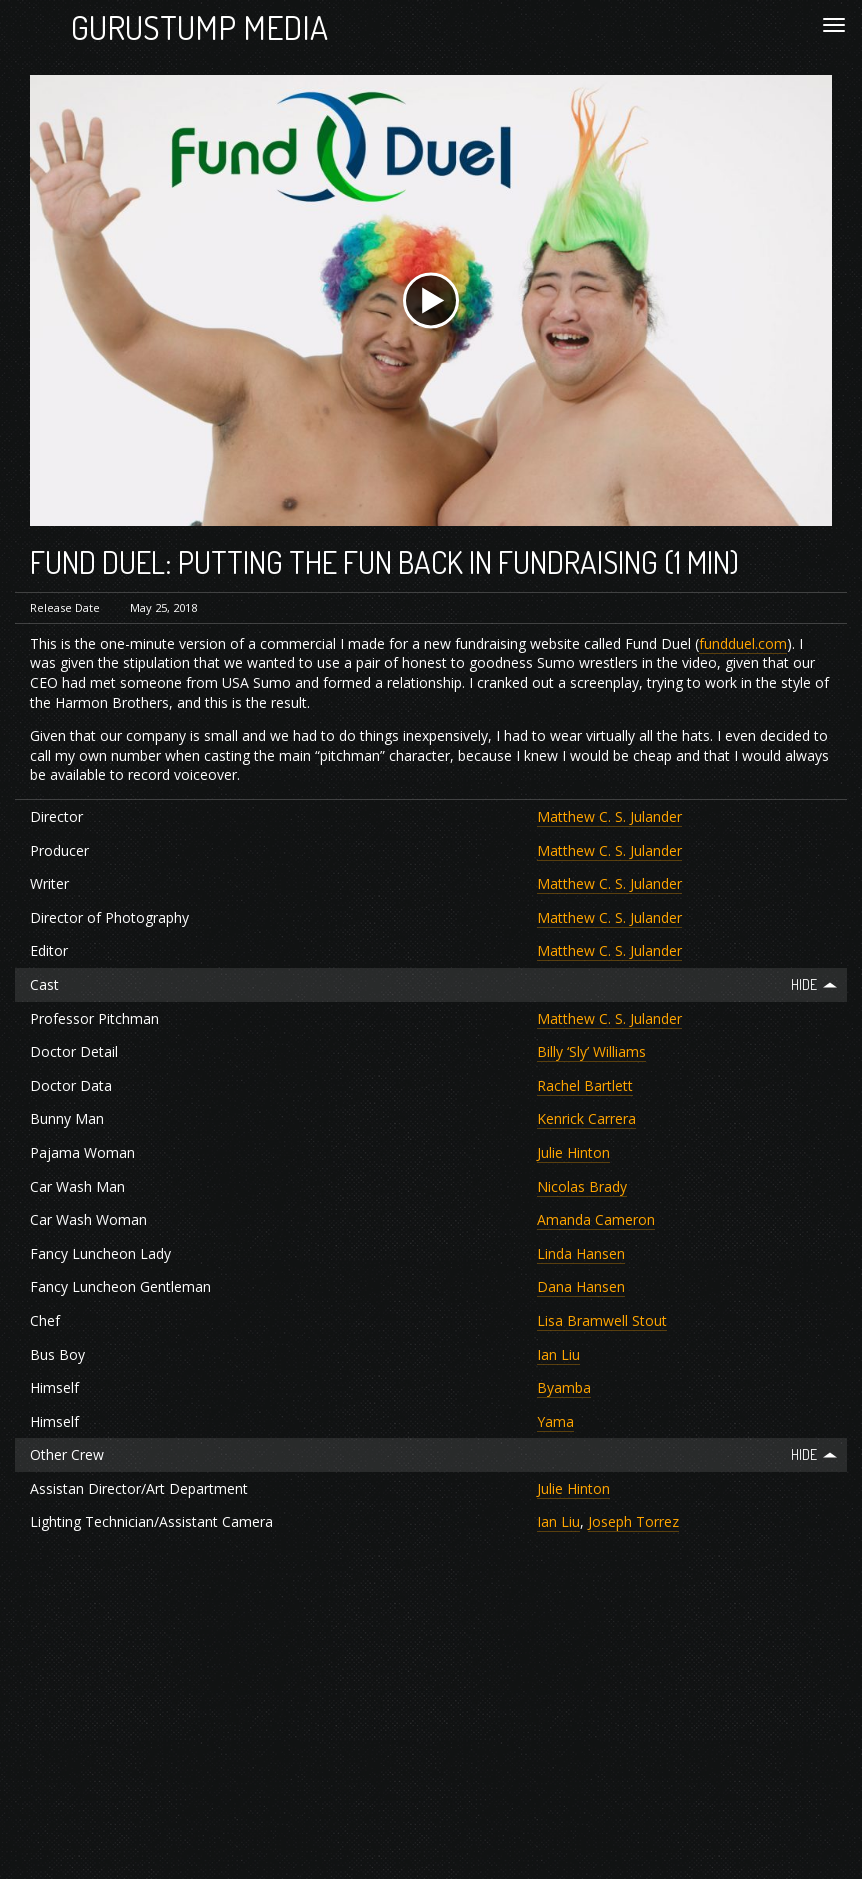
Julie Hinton (573, 1152)
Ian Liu (558, 1354)
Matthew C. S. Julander (609, 816)
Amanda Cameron (596, 1219)
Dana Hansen (581, 1286)
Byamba (564, 1387)
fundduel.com (743, 643)
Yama (555, 1421)
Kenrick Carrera (586, 1118)
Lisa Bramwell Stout (602, 1320)
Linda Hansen (581, 1253)
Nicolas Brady (582, 1186)
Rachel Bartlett (585, 1085)
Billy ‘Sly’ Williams (591, 1051)
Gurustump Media (199, 27)
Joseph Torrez (633, 1521)
